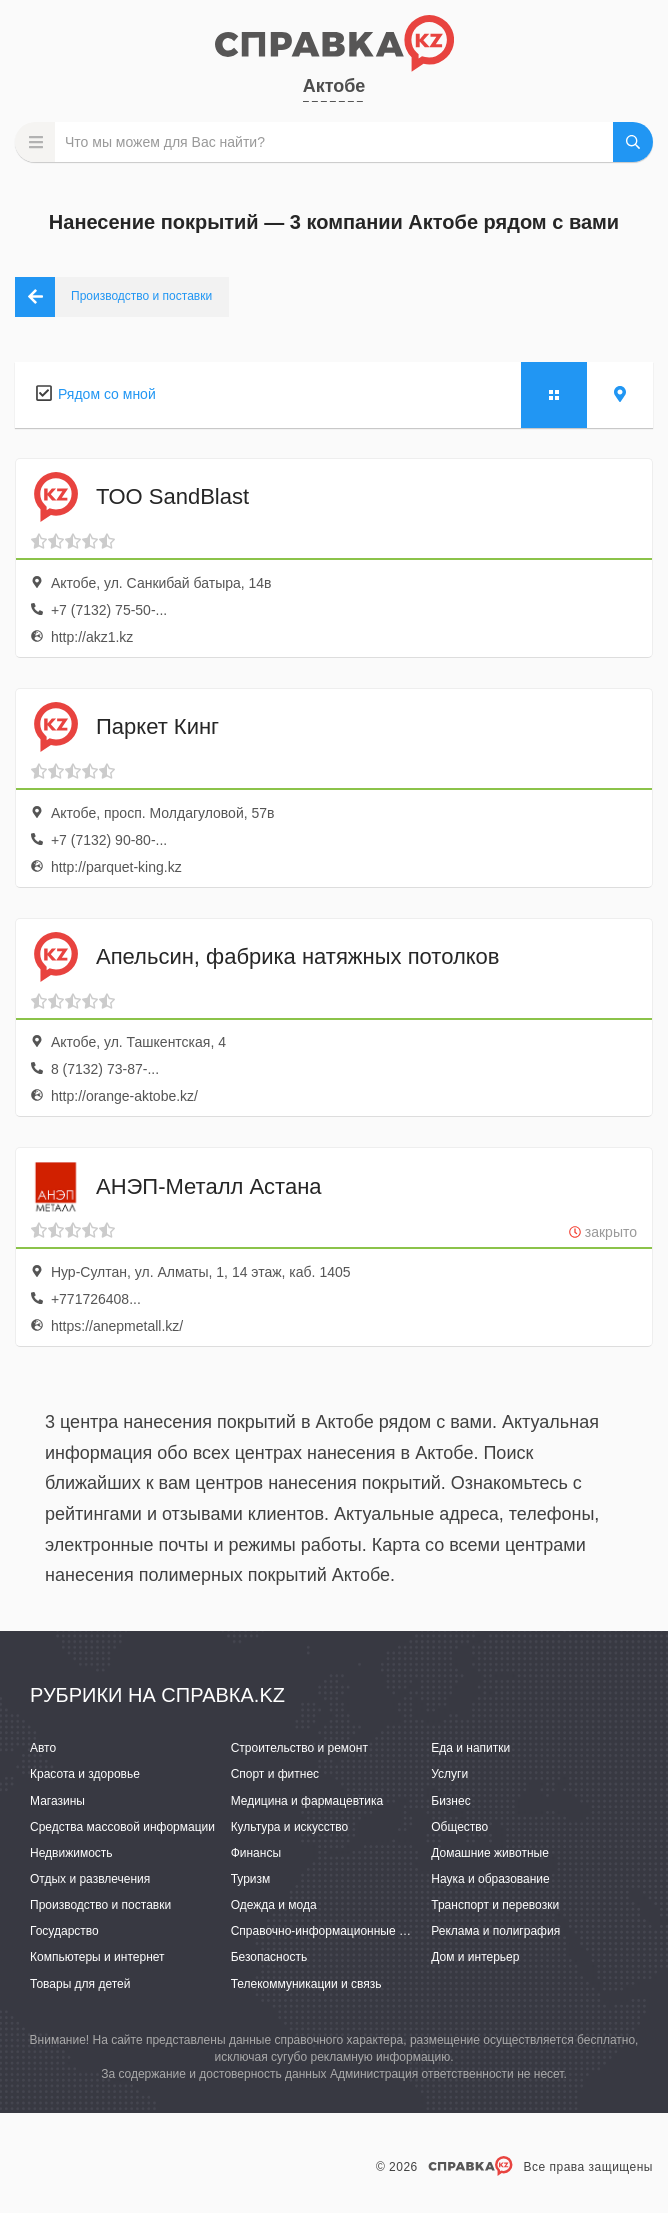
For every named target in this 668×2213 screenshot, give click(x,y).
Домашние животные (490, 1853)
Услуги (449, 1774)
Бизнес (450, 1801)
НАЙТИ (633, 142)
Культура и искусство (290, 1827)
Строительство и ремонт (299, 1748)
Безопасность (269, 1957)
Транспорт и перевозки (495, 1905)
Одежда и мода (274, 1905)
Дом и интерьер (475, 1957)
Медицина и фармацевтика (307, 1801)
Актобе (334, 86)
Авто (43, 1748)
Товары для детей (80, 1984)
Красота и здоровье (85, 1774)
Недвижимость (71, 1853)
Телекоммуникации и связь (306, 1984)
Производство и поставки (100, 1905)
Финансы (256, 1853)
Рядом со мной (107, 394)
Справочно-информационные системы (339, 1931)
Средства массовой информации (122, 1827)
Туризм (251, 1879)
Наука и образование (490, 1879)
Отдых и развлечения (90, 1879)
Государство (64, 1931)
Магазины (57, 1801)
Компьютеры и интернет (97, 1957)
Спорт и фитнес (275, 1774)
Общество (459, 1827)
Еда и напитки (470, 1748)
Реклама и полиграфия (495, 1931)
